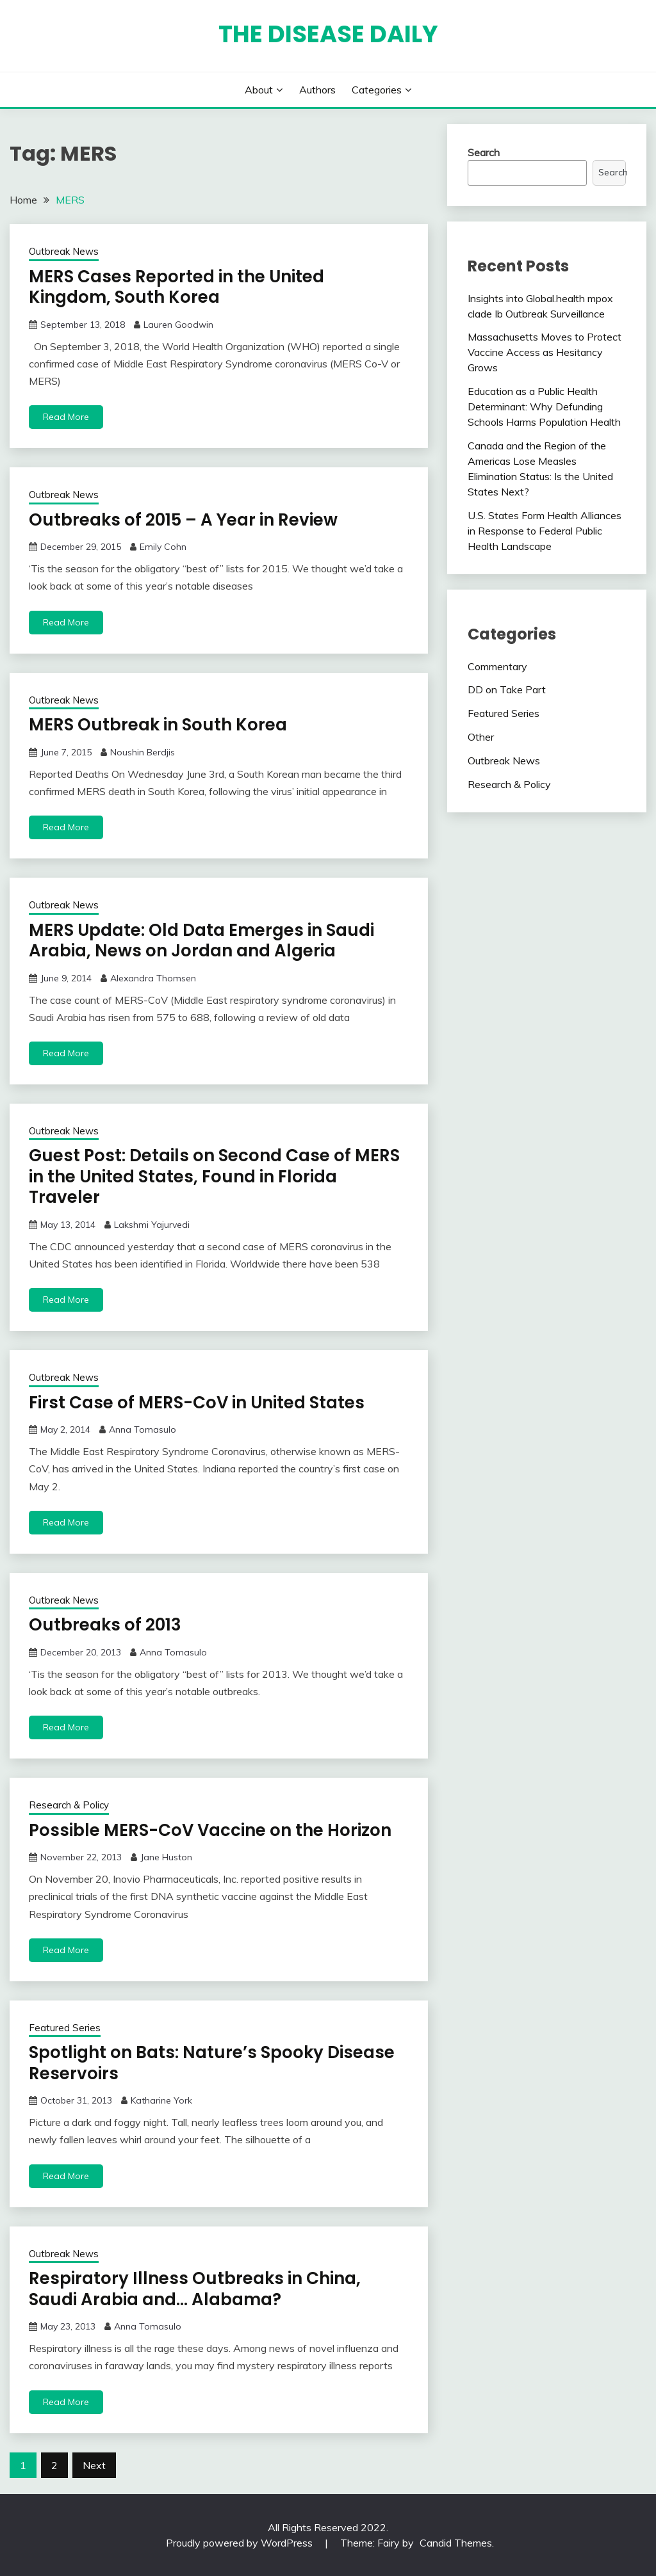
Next (94, 2465)
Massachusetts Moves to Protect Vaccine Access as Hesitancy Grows (544, 352)
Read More (66, 417)
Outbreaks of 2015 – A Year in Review (183, 519)
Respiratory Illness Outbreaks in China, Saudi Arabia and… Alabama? (195, 2289)
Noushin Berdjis (142, 752)
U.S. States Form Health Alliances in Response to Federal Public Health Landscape (544, 530)
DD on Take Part (507, 689)
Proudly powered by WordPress (240, 2542)
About (259, 89)
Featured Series (65, 2028)
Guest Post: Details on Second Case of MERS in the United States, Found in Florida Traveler (214, 1176)
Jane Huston (166, 1857)
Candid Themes (456, 2542)
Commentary (497, 666)
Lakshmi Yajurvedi (152, 1224)
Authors (317, 89)
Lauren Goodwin (178, 324)
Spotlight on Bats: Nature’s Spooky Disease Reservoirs (212, 2063)
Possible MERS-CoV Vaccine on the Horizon (210, 1830)
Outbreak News (64, 251)
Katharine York (161, 2100)
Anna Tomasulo (142, 1429)
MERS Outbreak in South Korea (158, 724)
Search (484, 152)
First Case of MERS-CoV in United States (197, 1402)
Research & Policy (69, 1805)
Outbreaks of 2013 (105, 1624)
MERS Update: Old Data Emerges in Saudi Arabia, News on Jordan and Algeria (201, 941)
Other (481, 736)
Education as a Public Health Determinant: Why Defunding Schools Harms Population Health (544, 406)
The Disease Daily (328, 34)
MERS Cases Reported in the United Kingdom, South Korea (176, 287)
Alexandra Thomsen (153, 978)
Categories (377, 89)
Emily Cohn (163, 546)
